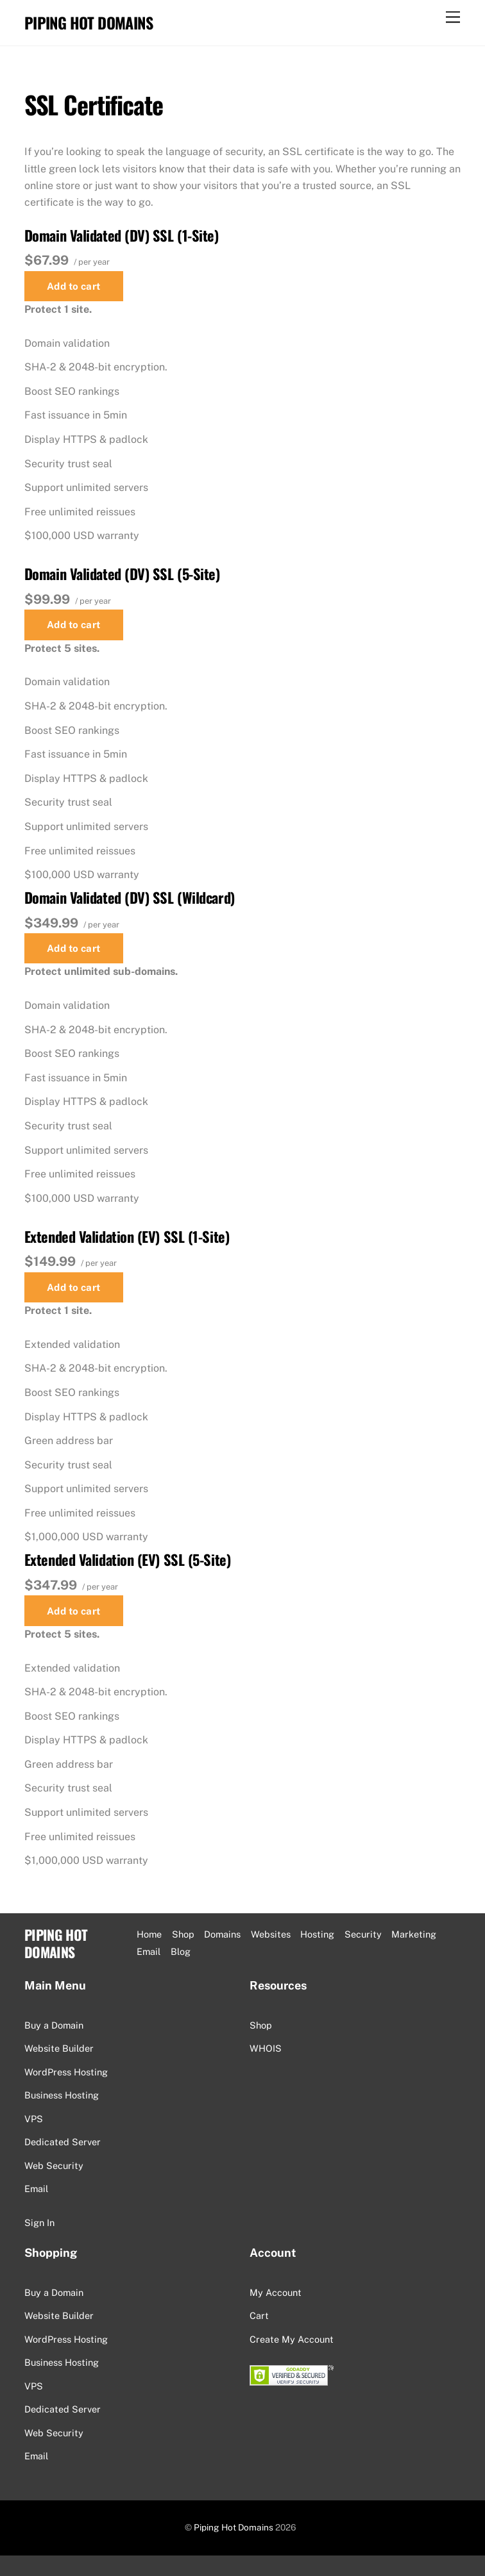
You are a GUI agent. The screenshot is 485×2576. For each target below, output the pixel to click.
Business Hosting (61, 2095)
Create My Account (292, 2339)
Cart (259, 2315)
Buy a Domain (53, 2025)
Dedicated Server (62, 2141)
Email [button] (148, 1951)
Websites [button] (271, 1934)
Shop (183, 1934)
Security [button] (363, 1934)
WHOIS (266, 2048)
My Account (276, 2292)
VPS (33, 2118)
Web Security (53, 2165)
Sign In (39, 2222)
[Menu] (453, 17)
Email (36, 2188)
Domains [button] (222, 1934)
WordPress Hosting (66, 2071)
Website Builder (59, 2048)
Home (149, 1934)
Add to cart (74, 286)
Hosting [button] (317, 1934)
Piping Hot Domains (233, 2527)
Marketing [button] (413, 1934)
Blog (181, 1951)
